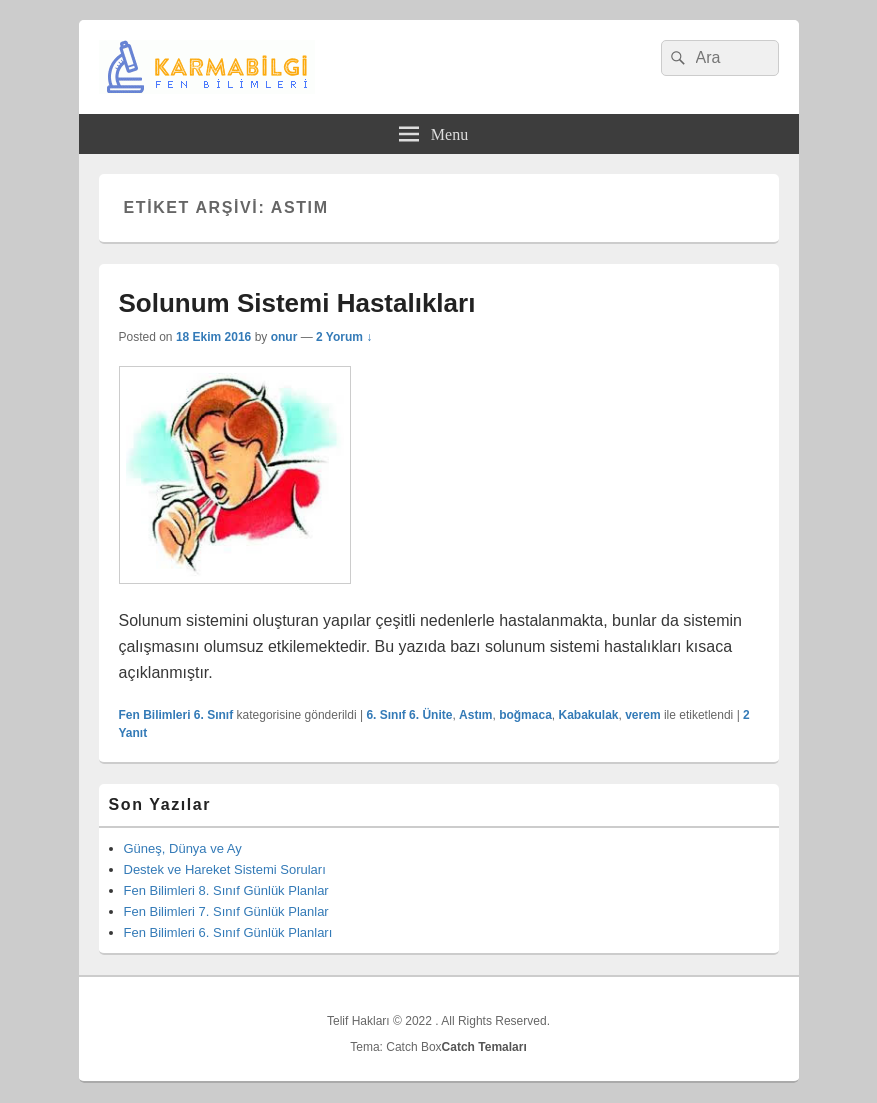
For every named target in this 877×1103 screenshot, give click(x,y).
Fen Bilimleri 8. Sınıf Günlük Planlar (226, 890)
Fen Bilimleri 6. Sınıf (176, 715)
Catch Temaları (484, 1047)
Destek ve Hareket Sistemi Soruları (225, 869)
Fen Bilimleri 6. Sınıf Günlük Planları (228, 932)
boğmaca (525, 715)
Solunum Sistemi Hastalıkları (297, 303)
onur (284, 337)
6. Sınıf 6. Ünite (409, 715)
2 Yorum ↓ (344, 337)
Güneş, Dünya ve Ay (183, 848)
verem (642, 715)
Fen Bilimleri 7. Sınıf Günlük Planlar (226, 911)
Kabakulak (588, 715)
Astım (475, 715)
